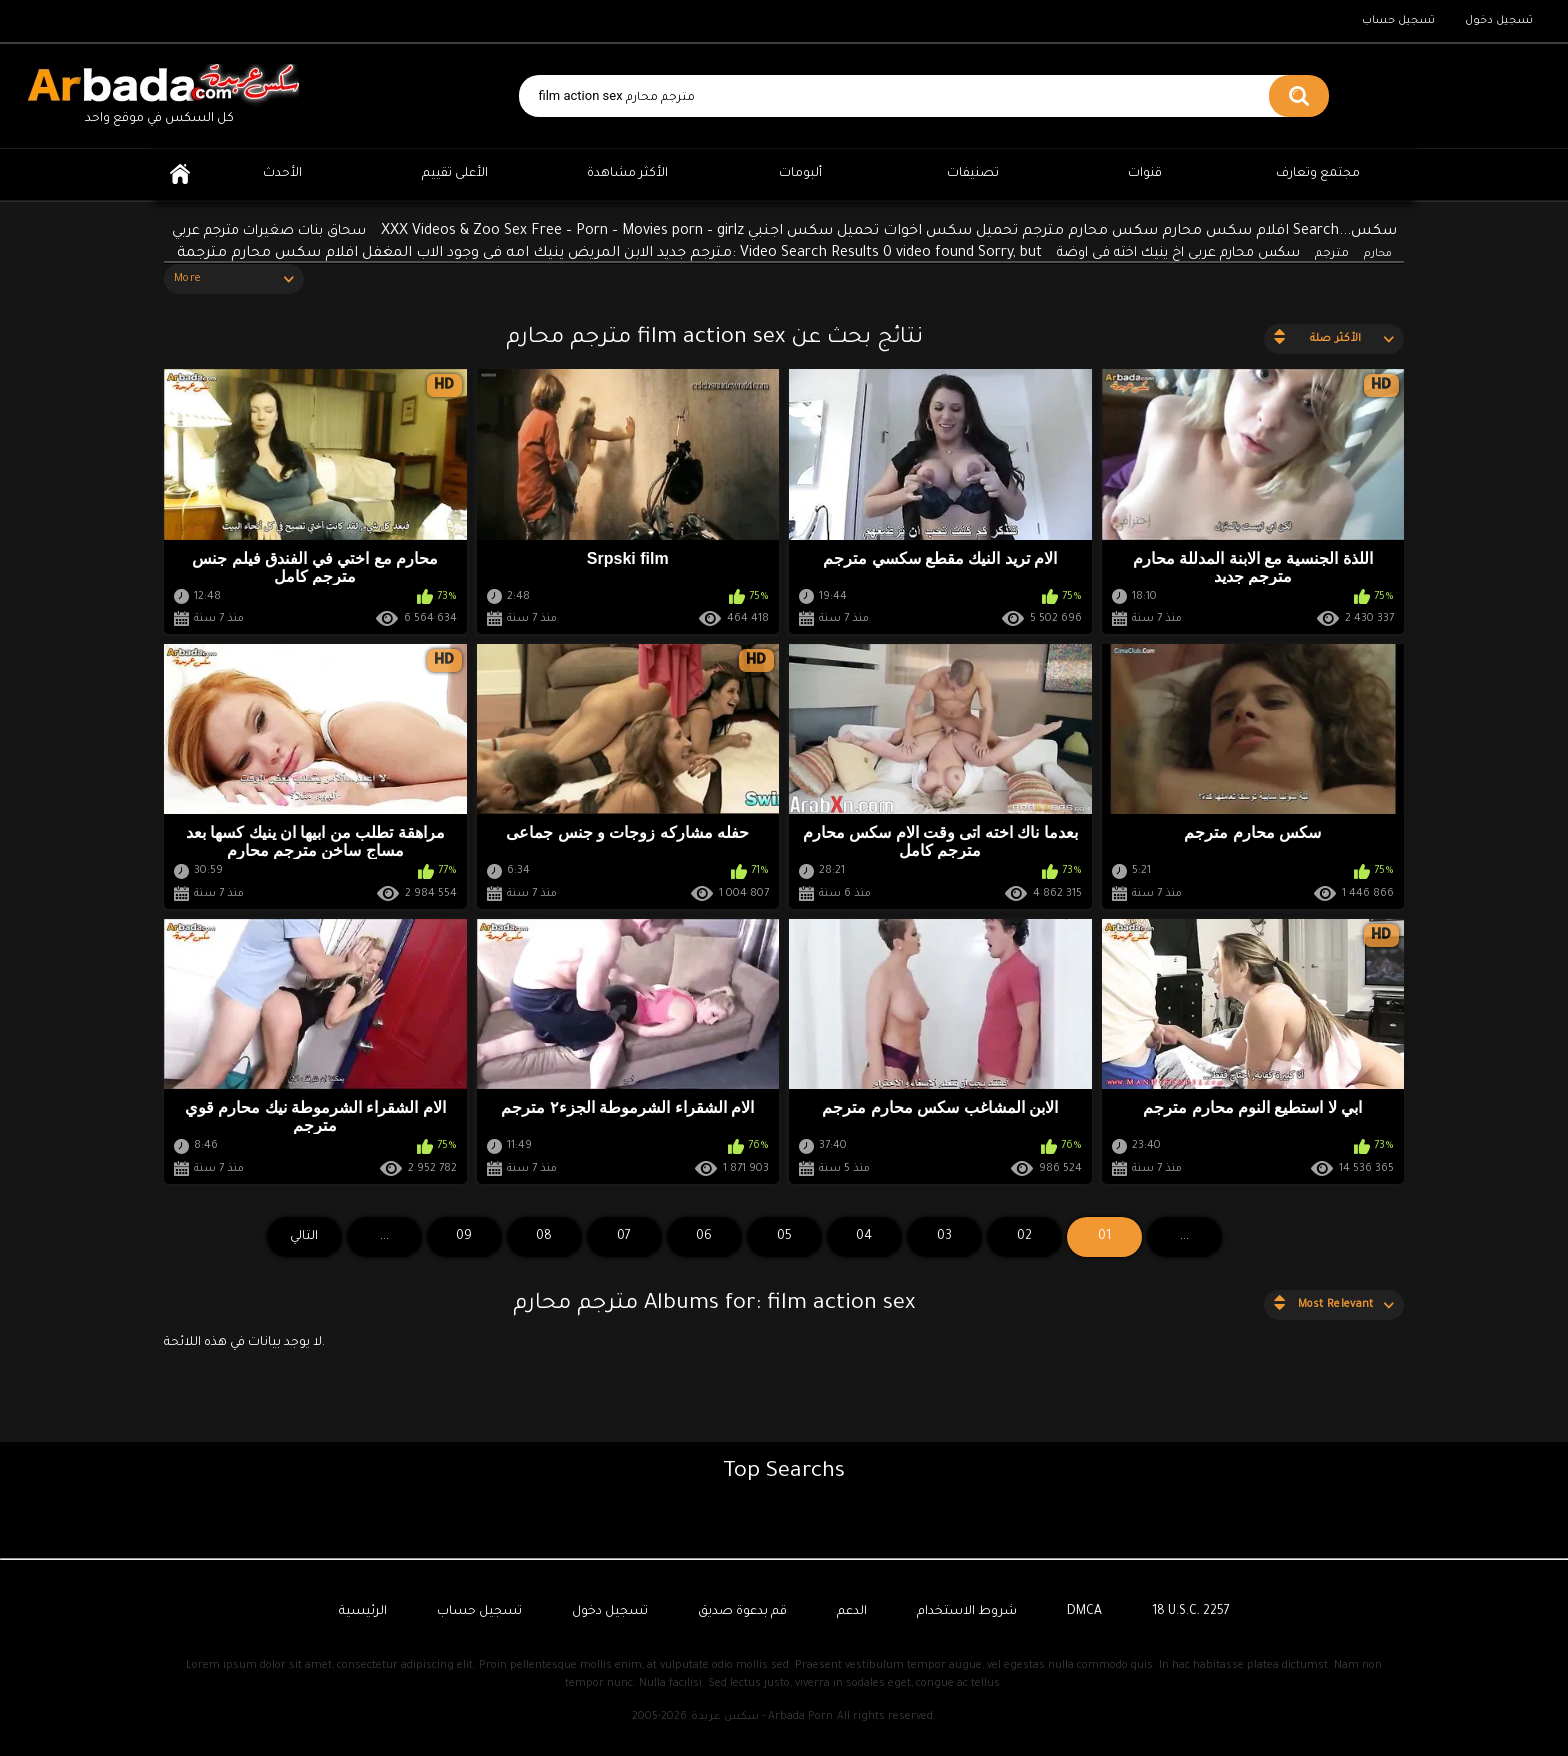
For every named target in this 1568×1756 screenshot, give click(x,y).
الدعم (852, 1612)
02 (1024, 1237)
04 (864, 1237)
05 (784, 1237)
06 (704, 1237)
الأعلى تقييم (455, 174)
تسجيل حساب (1398, 21)
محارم (1378, 254)
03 (944, 1237)
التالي (304, 1237)
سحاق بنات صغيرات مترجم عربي (269, 231)
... (384, 1237)
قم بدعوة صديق (742, 1612)
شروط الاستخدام (967, 1612)
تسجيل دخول (1499, 21)
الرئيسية (180, 174)
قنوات (1145, 174)
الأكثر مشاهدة (627, 174)
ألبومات (800, 174)
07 (624, 1237)
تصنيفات (973, 174)
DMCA (1084, 1612)
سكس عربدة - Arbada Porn (762, 1717)
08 (544, 1237)
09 (464, 1237)
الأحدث (282, 174)
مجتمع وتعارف (1318, 174)
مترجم (1332, 254)
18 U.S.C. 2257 (1191, 1612)
